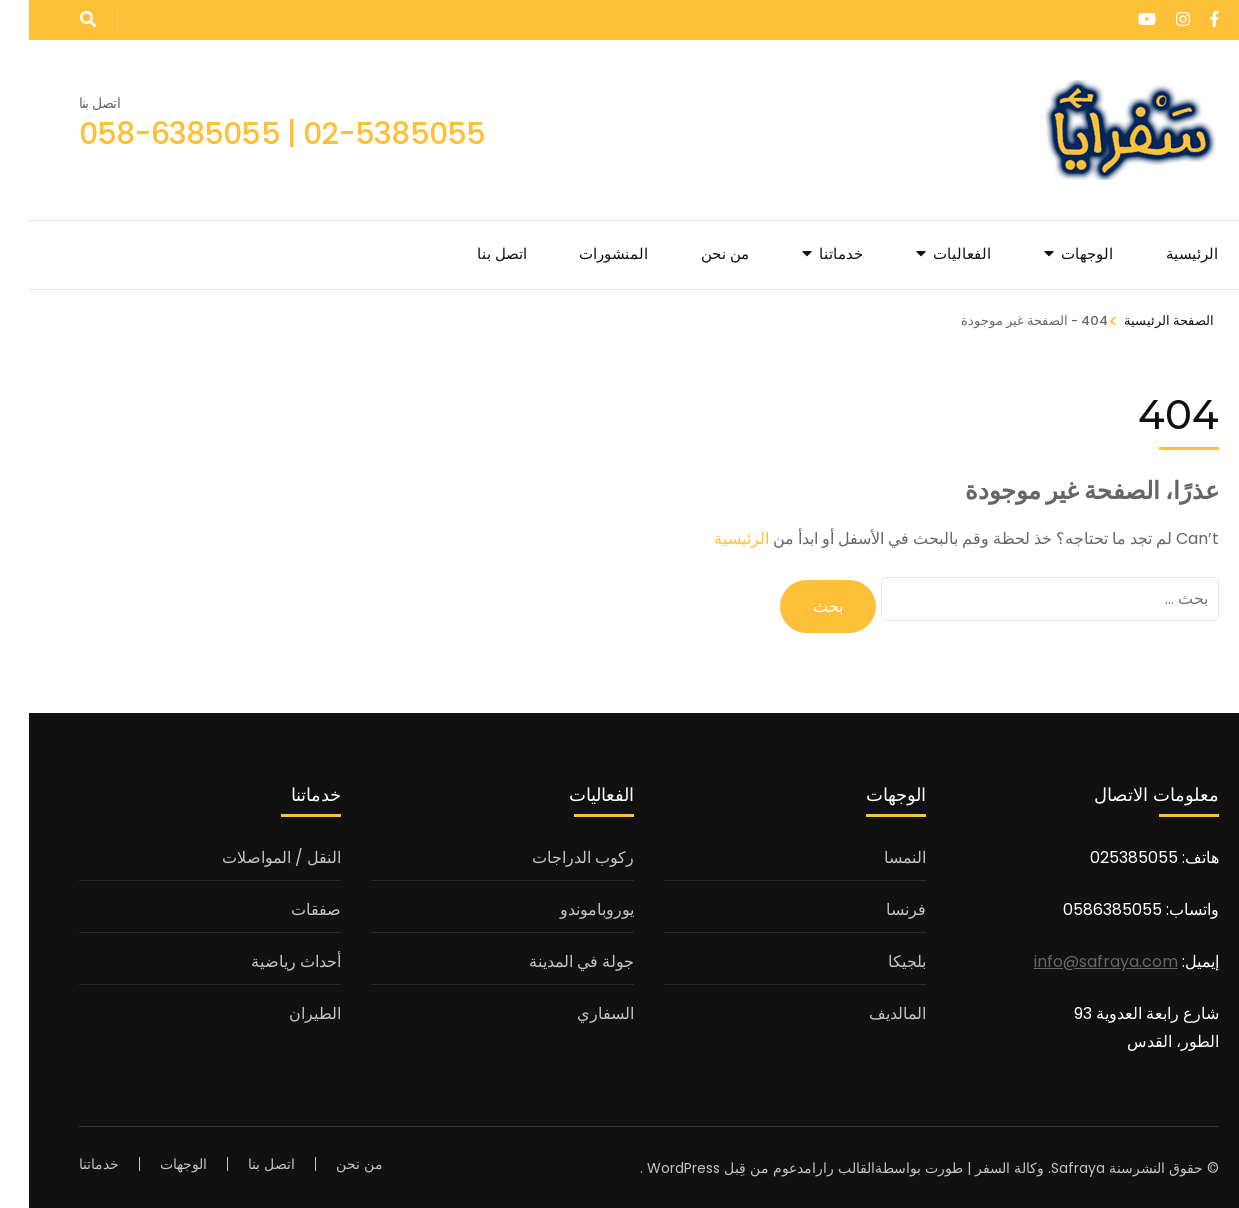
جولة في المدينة (552, 958)
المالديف (868, 1010)
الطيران (286, 1010)
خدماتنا (812, 253)
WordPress (654, 1165)
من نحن (696, 253)
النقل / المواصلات (252, 854)
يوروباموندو (568, 906)
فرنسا (877, 906)
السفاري (576, 1010)
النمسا (876, 854)
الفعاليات (933, 253)
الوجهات (1058, 253)
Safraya (1049, 1165)
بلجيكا (878, 958)
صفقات (287, 906)
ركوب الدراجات (554, 854)
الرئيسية (1163, 253)
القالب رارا (814, 1165)
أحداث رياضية (267, 958)
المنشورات (584, 253)
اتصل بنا (473, 253)
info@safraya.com (1077, 958)
